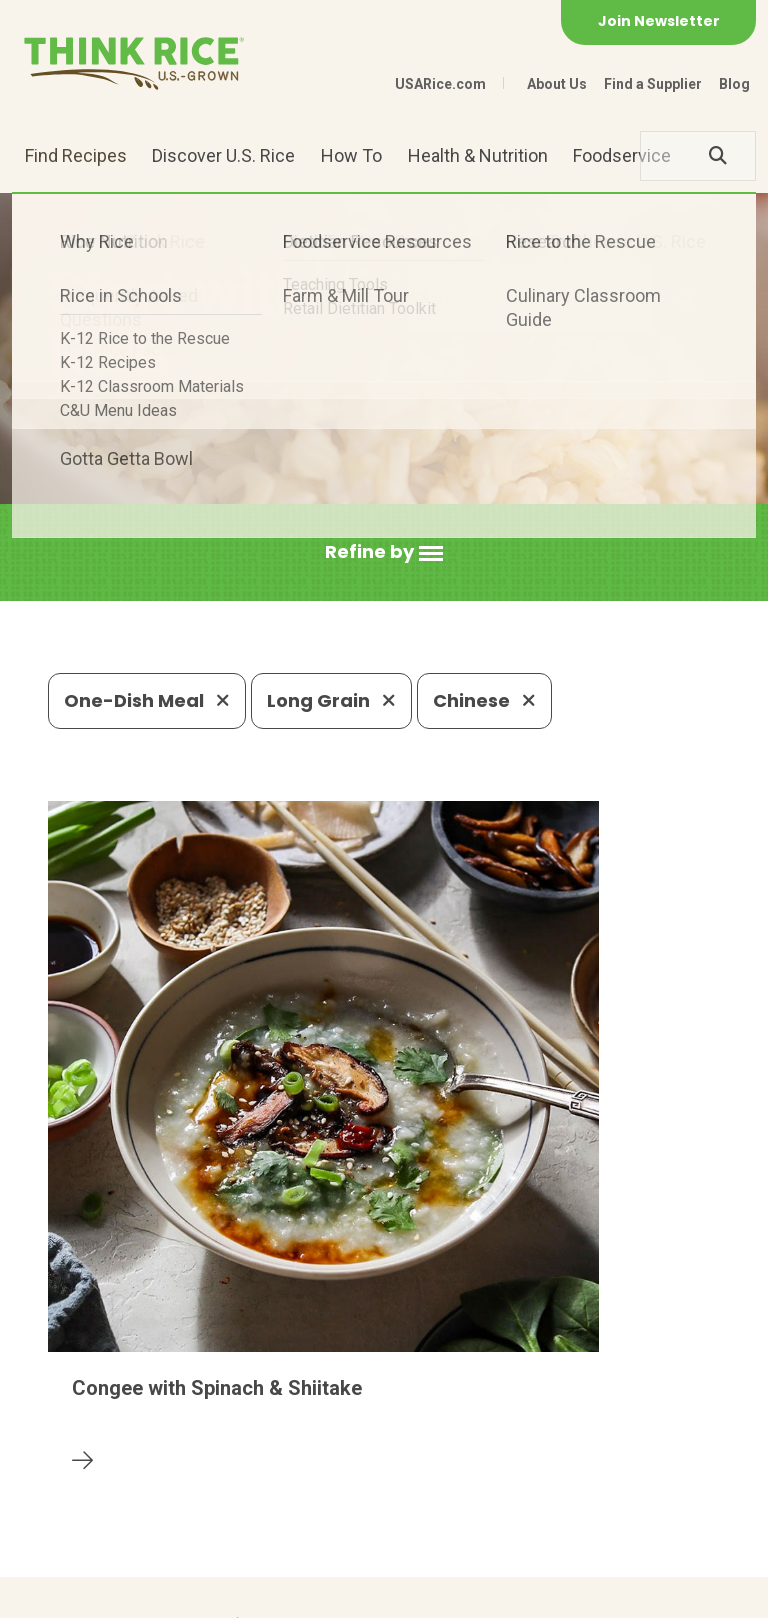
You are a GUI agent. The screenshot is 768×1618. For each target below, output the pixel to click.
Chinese (484, 700)
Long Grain (331, 700)
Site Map (304, 1593)
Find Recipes (76, 155)
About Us (557, 84)
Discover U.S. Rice (223, 155)
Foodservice (622, 155)
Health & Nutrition (478, 155)
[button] (384, 552)
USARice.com (440, 84)
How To (351, 155)
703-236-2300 (243, 1448)
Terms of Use (406, 1593)
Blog (734, 84)
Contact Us (86, 1593)
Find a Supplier (653, 84)
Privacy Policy (199, 1593)
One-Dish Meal (147, 700)
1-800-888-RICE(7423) (430, 1448)
